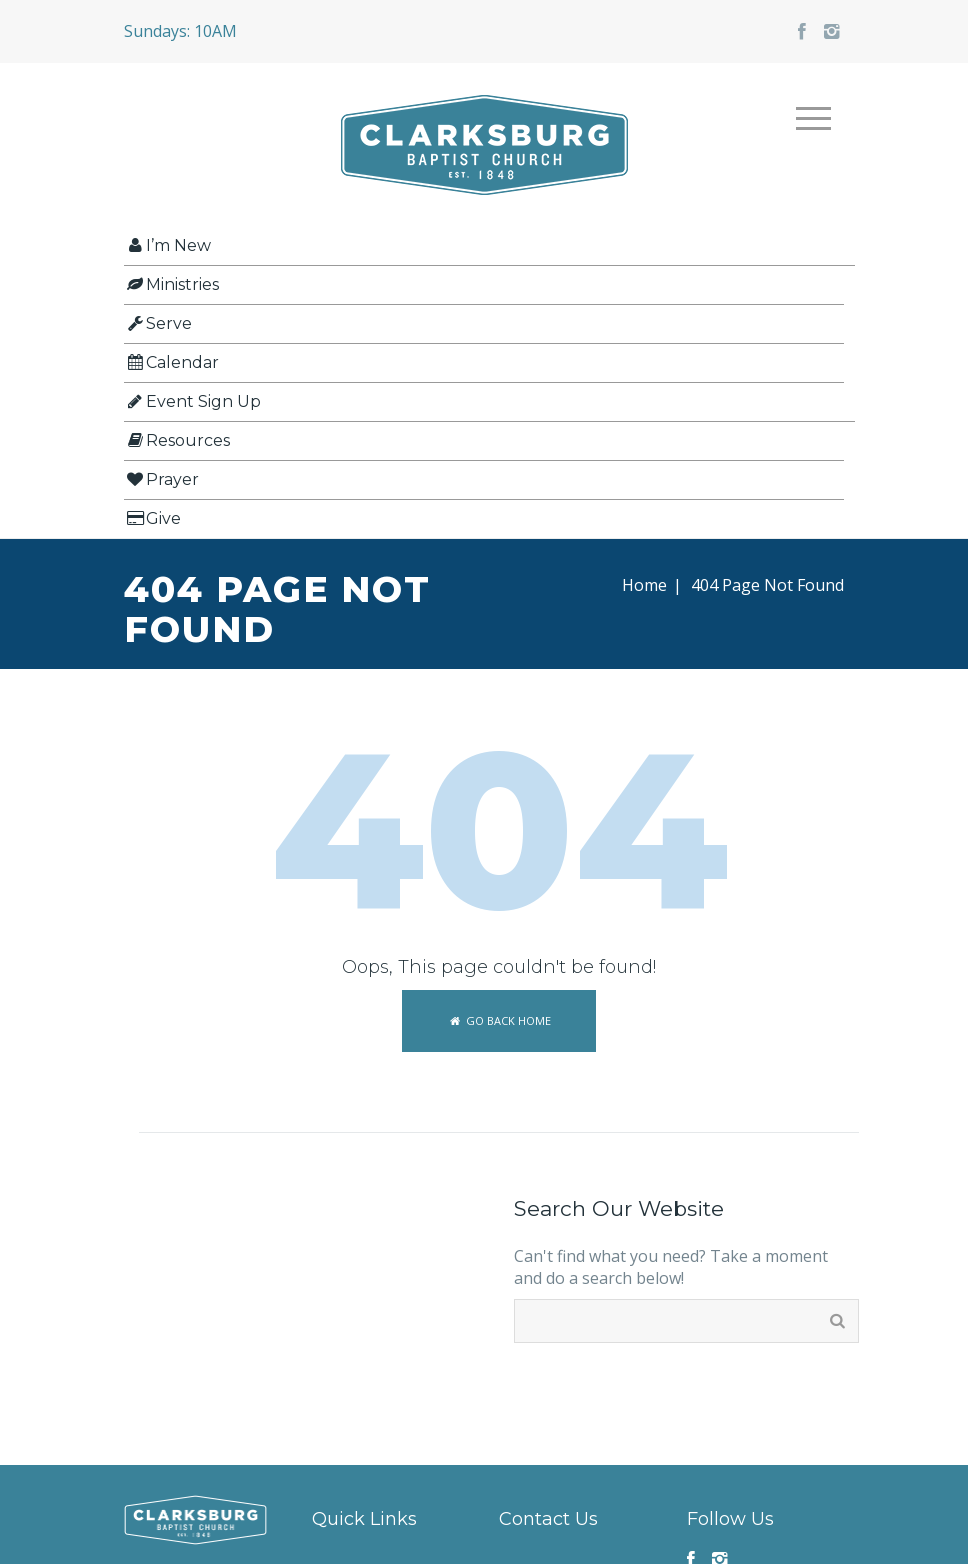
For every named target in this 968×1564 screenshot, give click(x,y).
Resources (177, 440)
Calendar (171, 362)
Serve (158, 323)
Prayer (161, 479)
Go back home (498, 1020)
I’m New (167, 245)
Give (152, 518)
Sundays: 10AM (180, 31)
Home (644, 585)
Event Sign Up (192, 401)
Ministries (171, 284)
